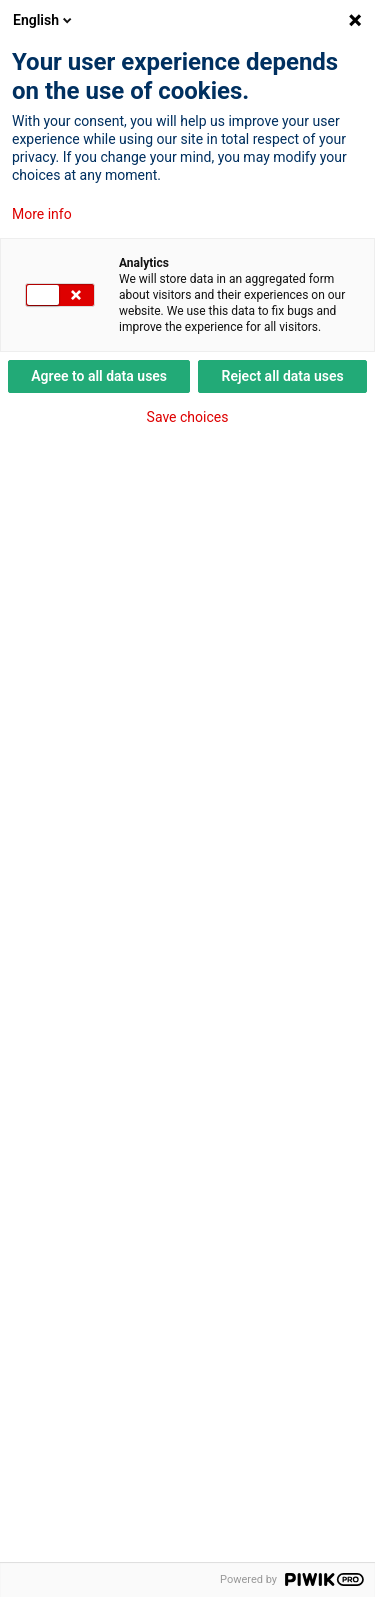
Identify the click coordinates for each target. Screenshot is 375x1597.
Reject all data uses (283, 376)
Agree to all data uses (99, 376)
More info (42, 214)
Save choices (188, 417)
